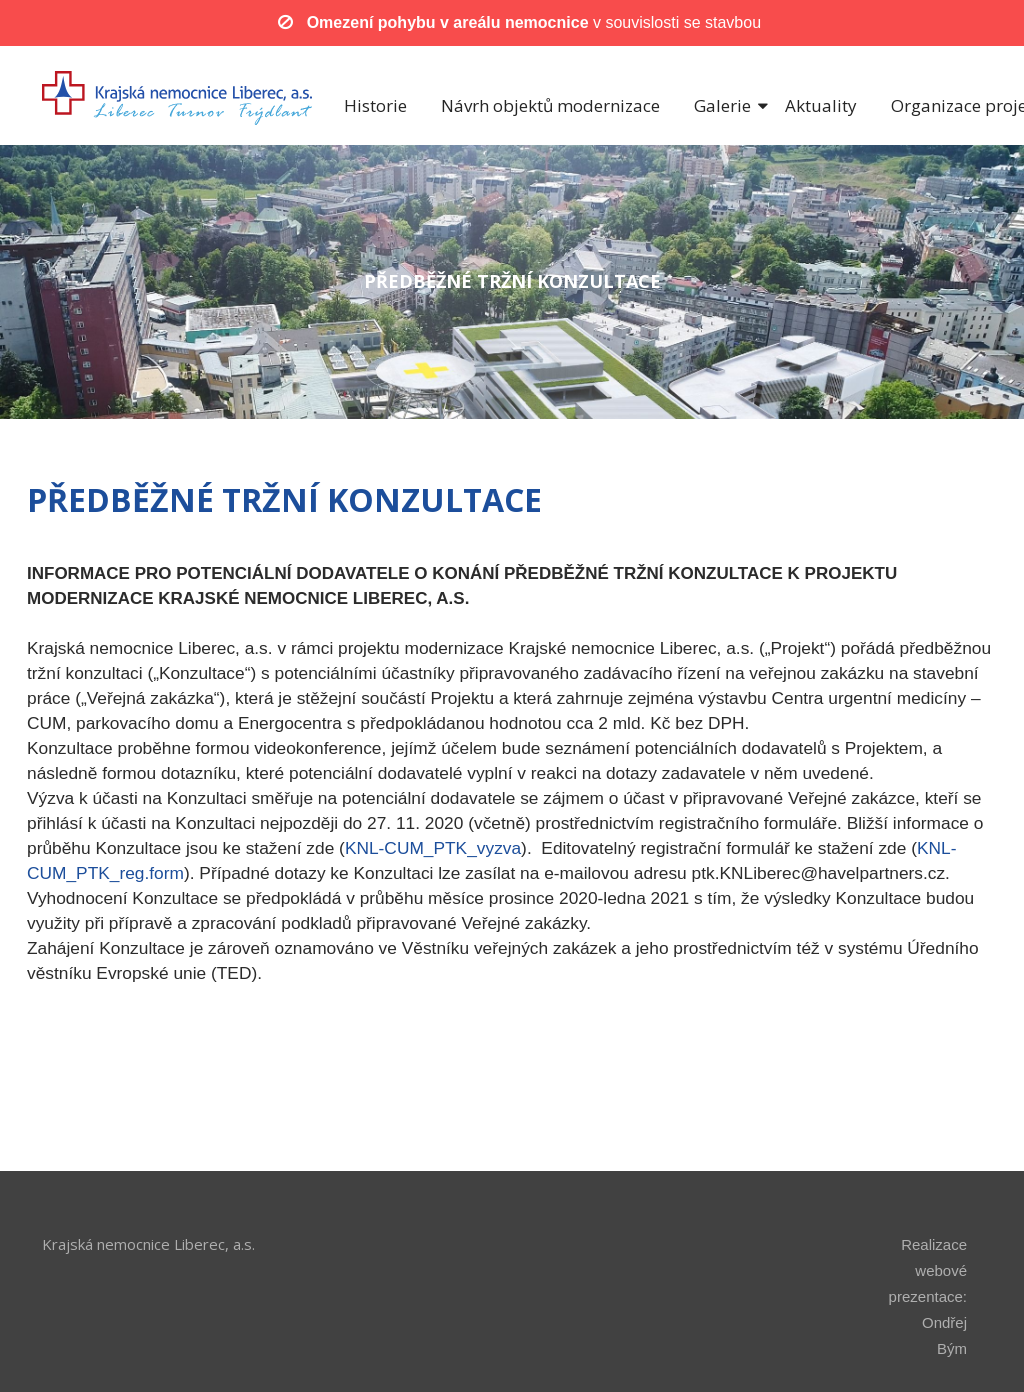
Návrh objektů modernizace (550, 105)
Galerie (722, 105)
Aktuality (821, 105)
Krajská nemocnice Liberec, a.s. (148, 1244)
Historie (375, 105)
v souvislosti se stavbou (534, 22)
